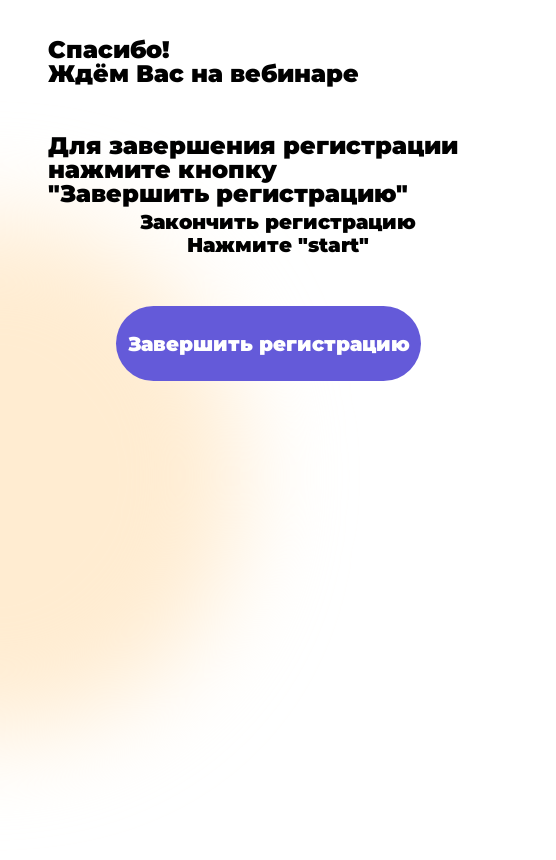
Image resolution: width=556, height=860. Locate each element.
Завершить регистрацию (269, 344)
